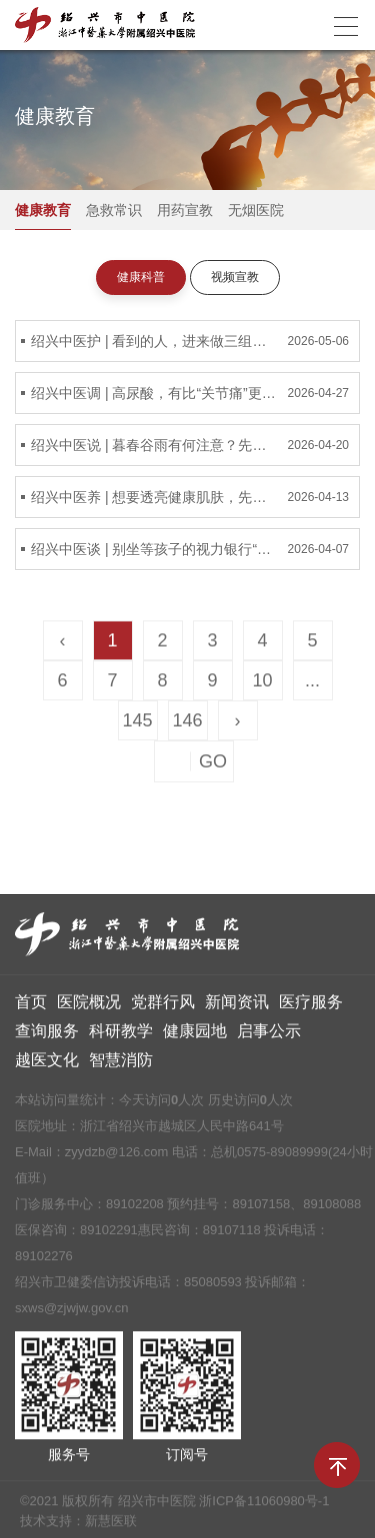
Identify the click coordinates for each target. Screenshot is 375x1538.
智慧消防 (121, 1066)
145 (137, 724)
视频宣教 (235, 278)
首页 (31, 1008)
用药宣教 (185, 211)
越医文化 (47, 1066)
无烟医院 (256, 211)
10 (262, 684)
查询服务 (47, 1037)
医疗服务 (311, 1008)
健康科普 (141, 278)
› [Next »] (238, 724)
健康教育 (43, 211)
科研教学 (121, 1037)
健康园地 (195, 1037)
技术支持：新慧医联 (78, 1527)
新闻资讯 (237, 1008)
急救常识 (114, 211)
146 (187, 724)
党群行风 (163, 1008)
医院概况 (89, 1008)
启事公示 (269, 1037)
